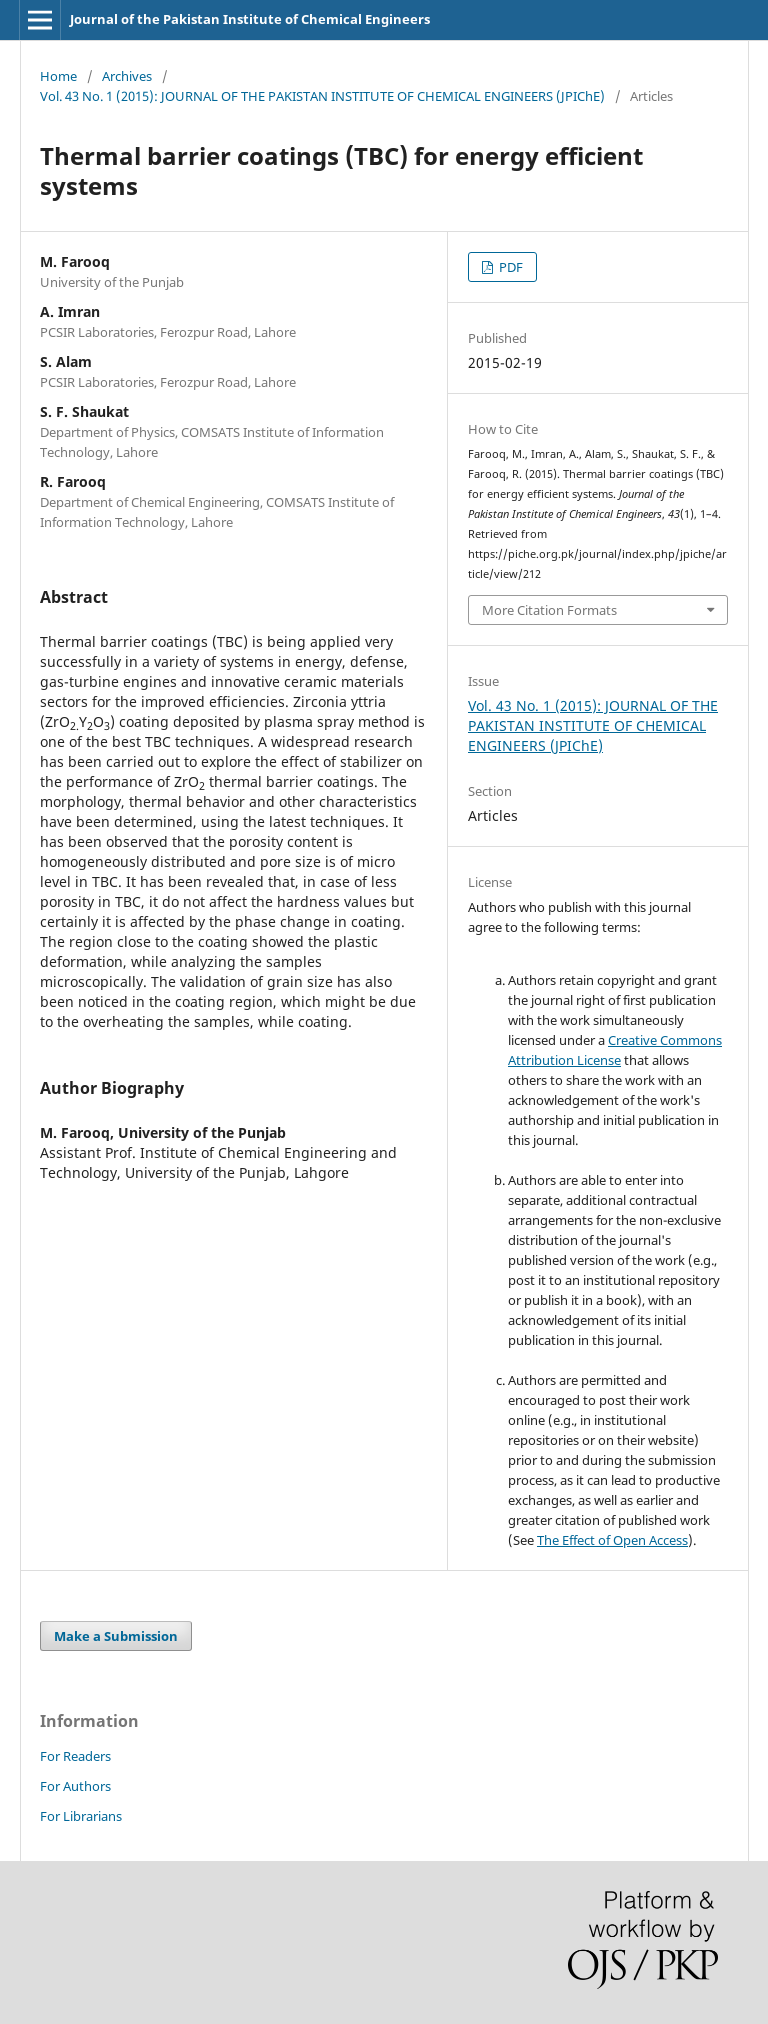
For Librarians (81, 1816)
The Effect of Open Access (612, 1540)
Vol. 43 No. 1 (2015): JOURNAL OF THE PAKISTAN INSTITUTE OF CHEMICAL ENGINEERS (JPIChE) (322, 96)
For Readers (75, 1756)
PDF (509, 267)
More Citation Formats (549, 610)
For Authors (75, 1786)
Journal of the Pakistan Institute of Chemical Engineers (250, 19)
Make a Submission (116, 1636)
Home (58, 76)
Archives (127, 76)
